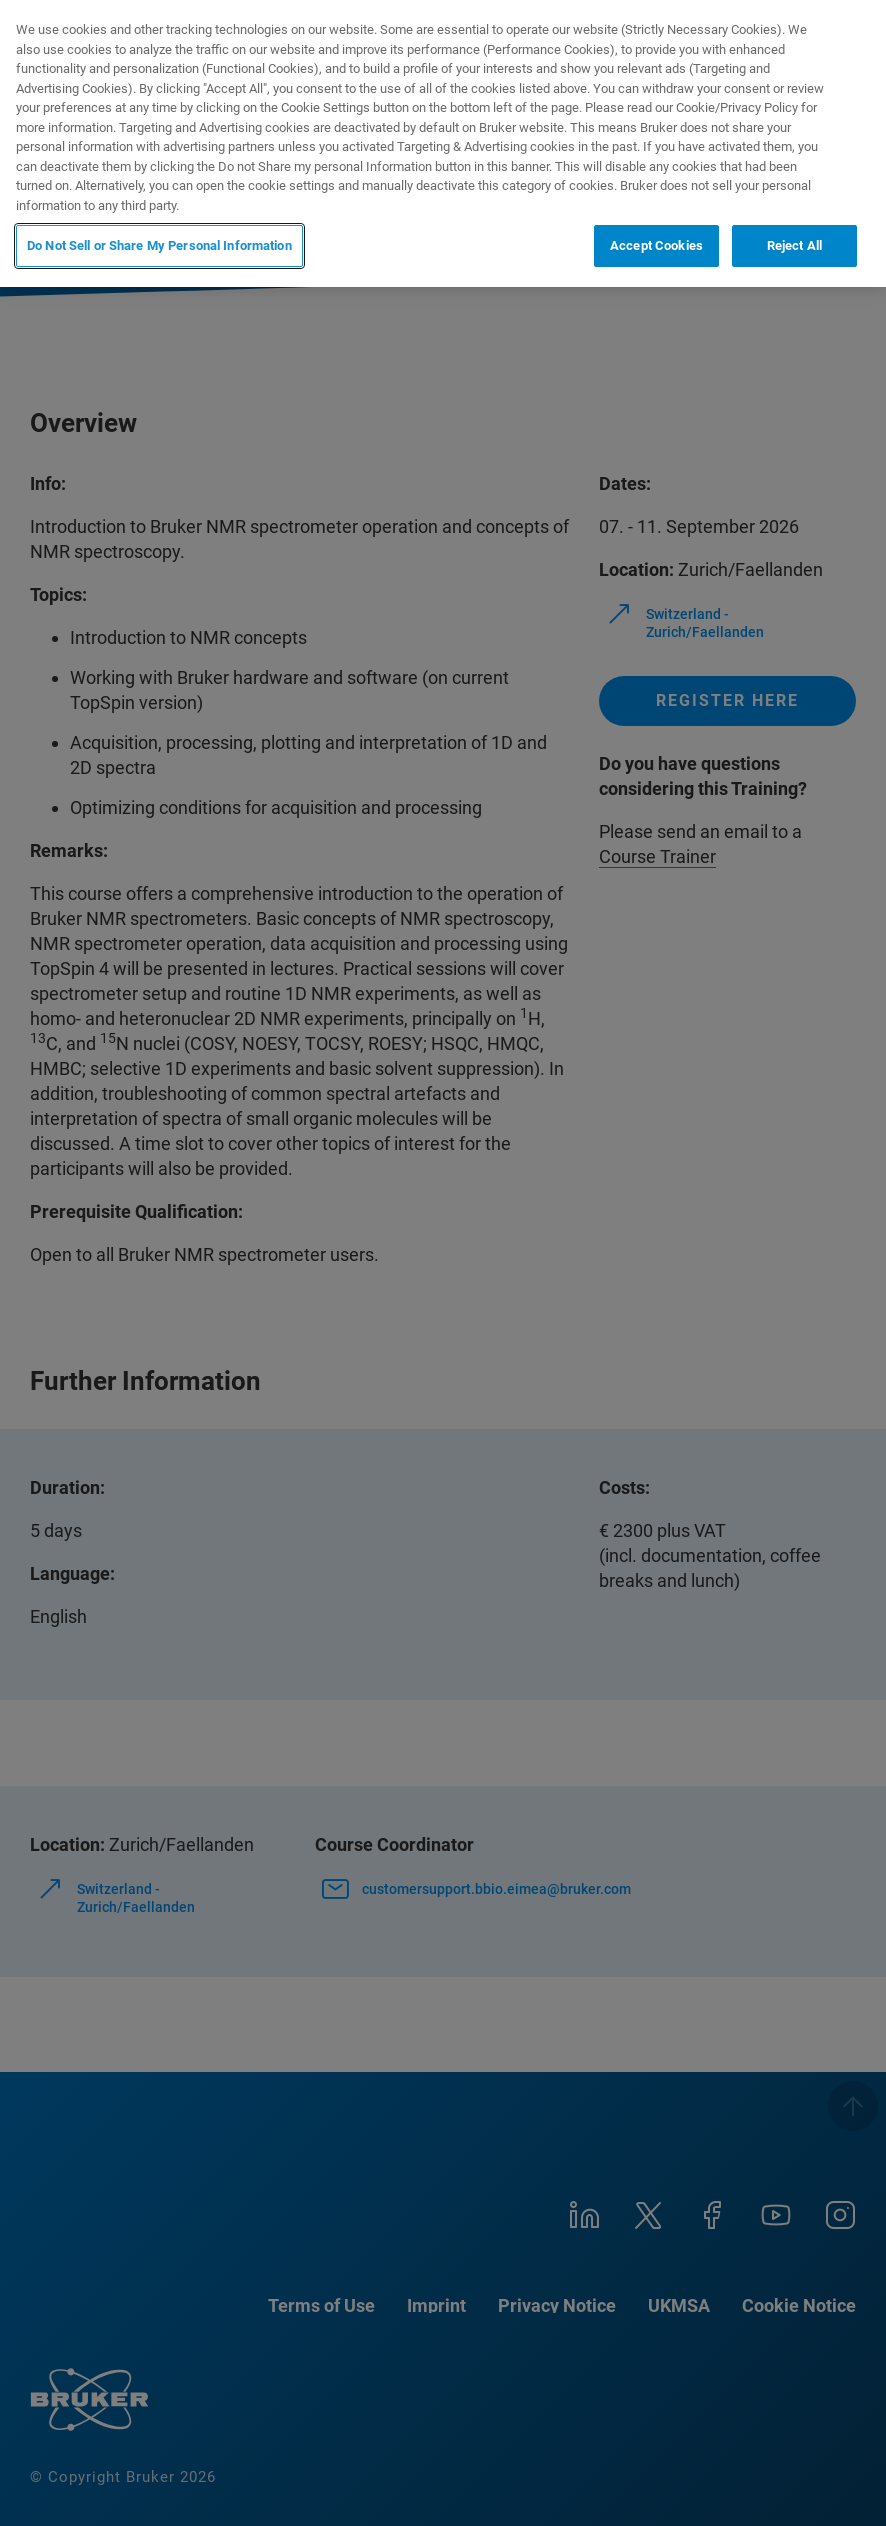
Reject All (794, 245)
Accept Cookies (656, 245)
